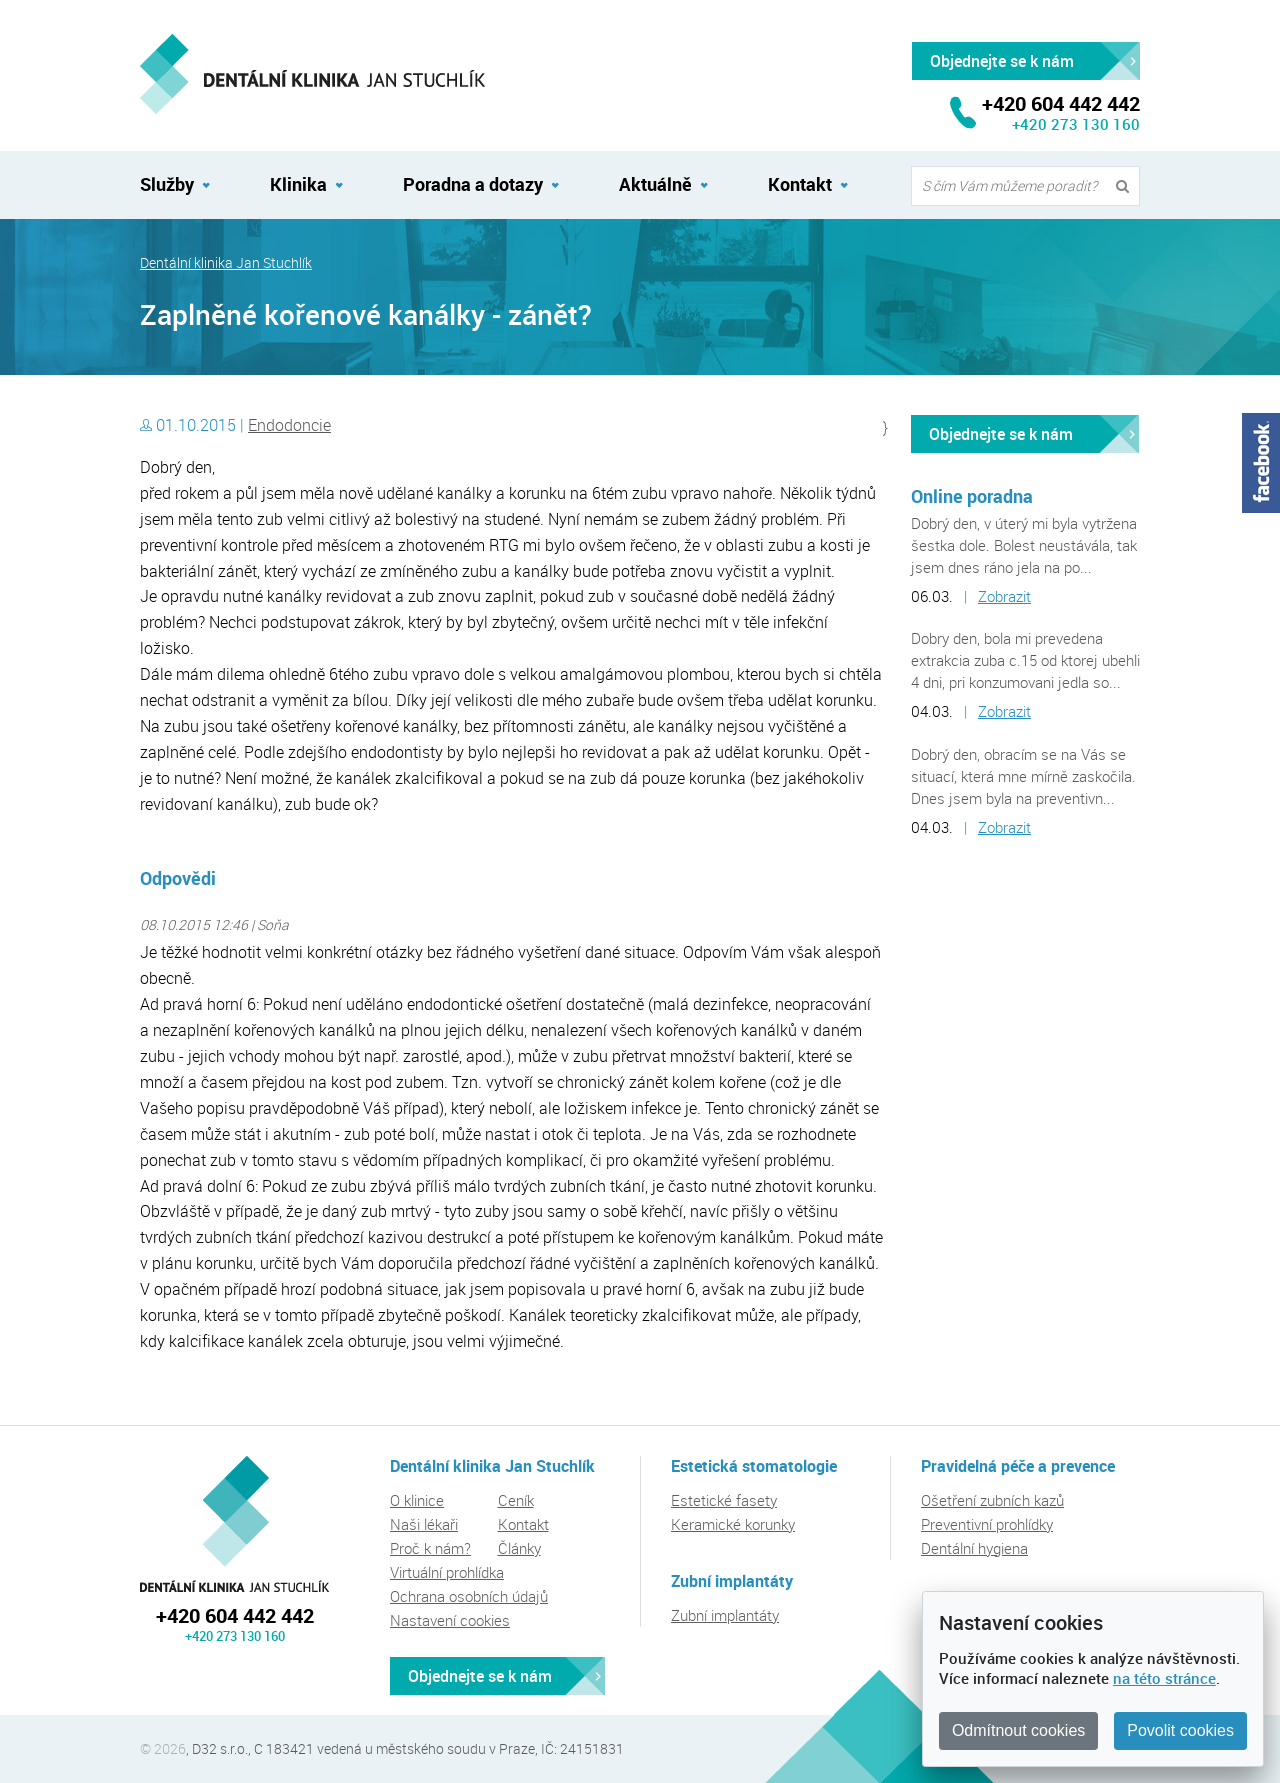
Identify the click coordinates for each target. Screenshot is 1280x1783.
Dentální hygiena (974, 1548)
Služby (167, 184)
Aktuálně (655, 184)
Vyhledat (1127, 186)
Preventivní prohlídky (987, 1524)
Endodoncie (289, 425)
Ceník (516, 1500)
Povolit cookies (1180, 1730)
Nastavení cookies (450, 1620)
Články (519, 1548)
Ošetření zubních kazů (992, 1500)
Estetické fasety (724, 1500)
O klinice (417, 1500)
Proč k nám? (430, 1548)
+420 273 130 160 (1076, 124)
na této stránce (1164, 1678)
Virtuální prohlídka (447, 1572)
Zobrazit (1004, 596)
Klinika (298, 184)
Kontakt (800, 184)
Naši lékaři (424, 1524)
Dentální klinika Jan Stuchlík (226, 263)
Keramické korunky (733, 1524)
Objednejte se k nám (1001, 434)
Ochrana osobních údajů (469, 1596)
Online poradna (972, 496)
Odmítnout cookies (1018, 1730)
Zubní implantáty (725, 1615)
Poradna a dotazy (473, 184)
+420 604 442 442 (235, 1615)
